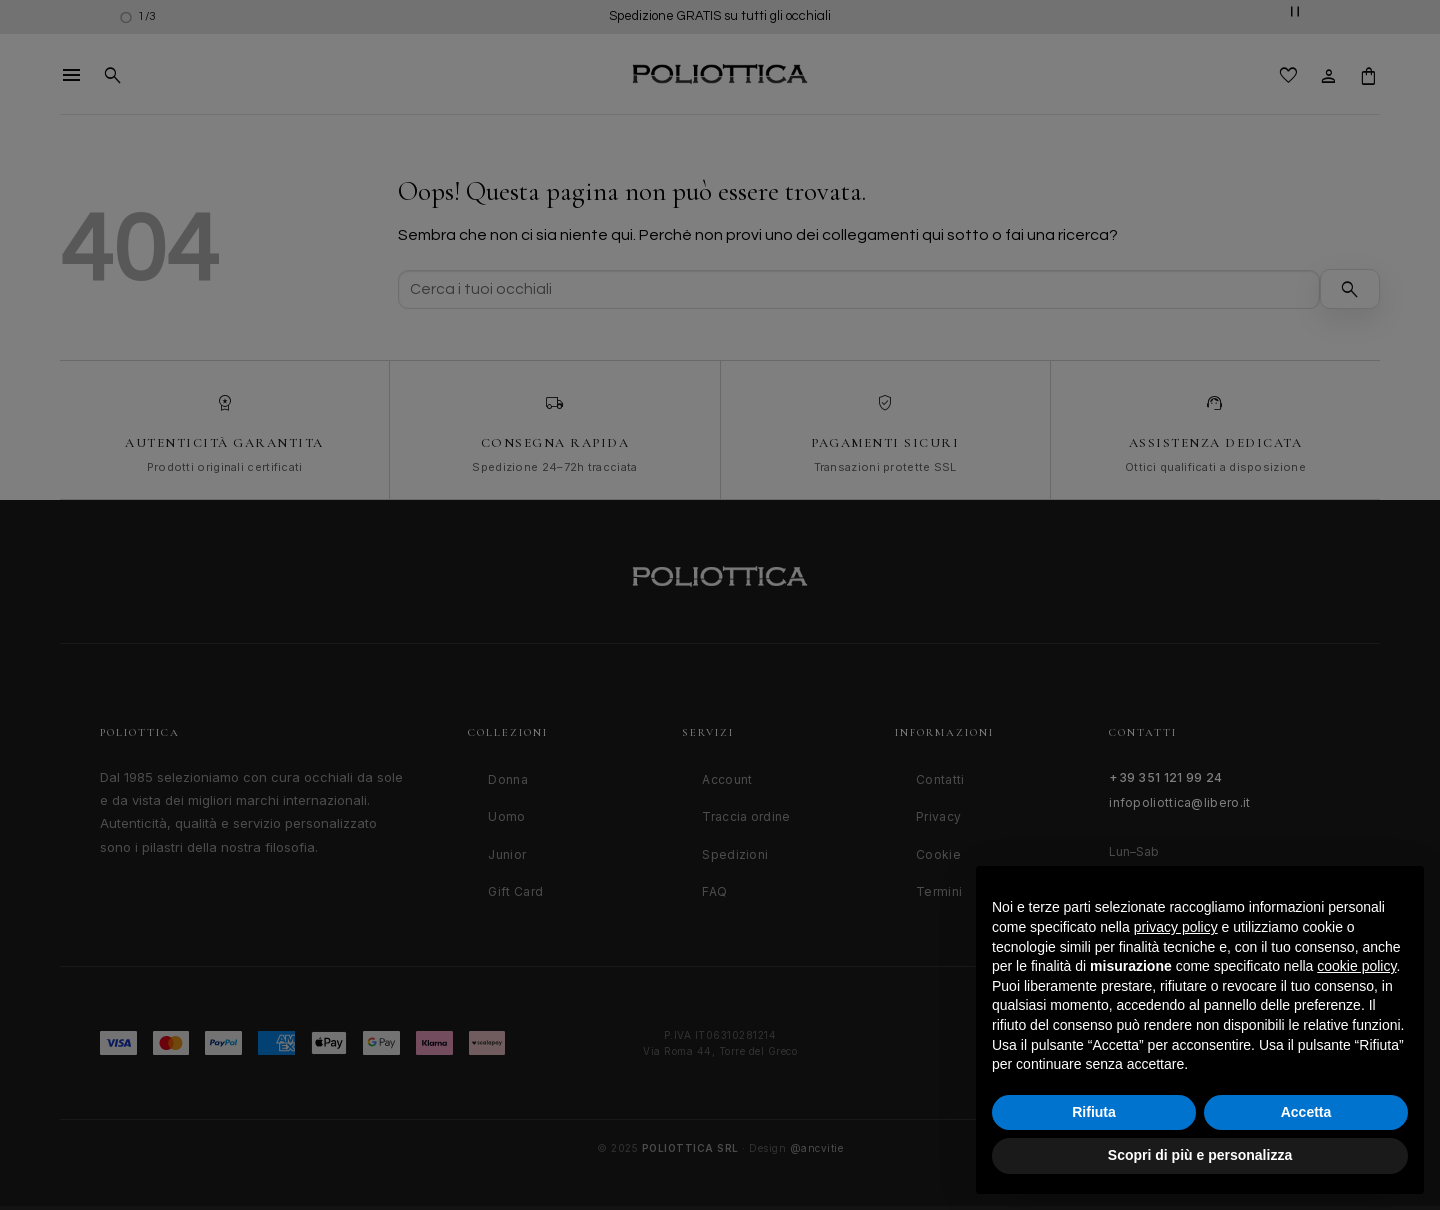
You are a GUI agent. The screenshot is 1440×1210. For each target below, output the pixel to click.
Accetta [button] (1306, 1112)
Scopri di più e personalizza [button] (1200, 1155)
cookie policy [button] (1356, 966)
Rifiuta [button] (1094, 1112)
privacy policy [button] (1176, 927)
